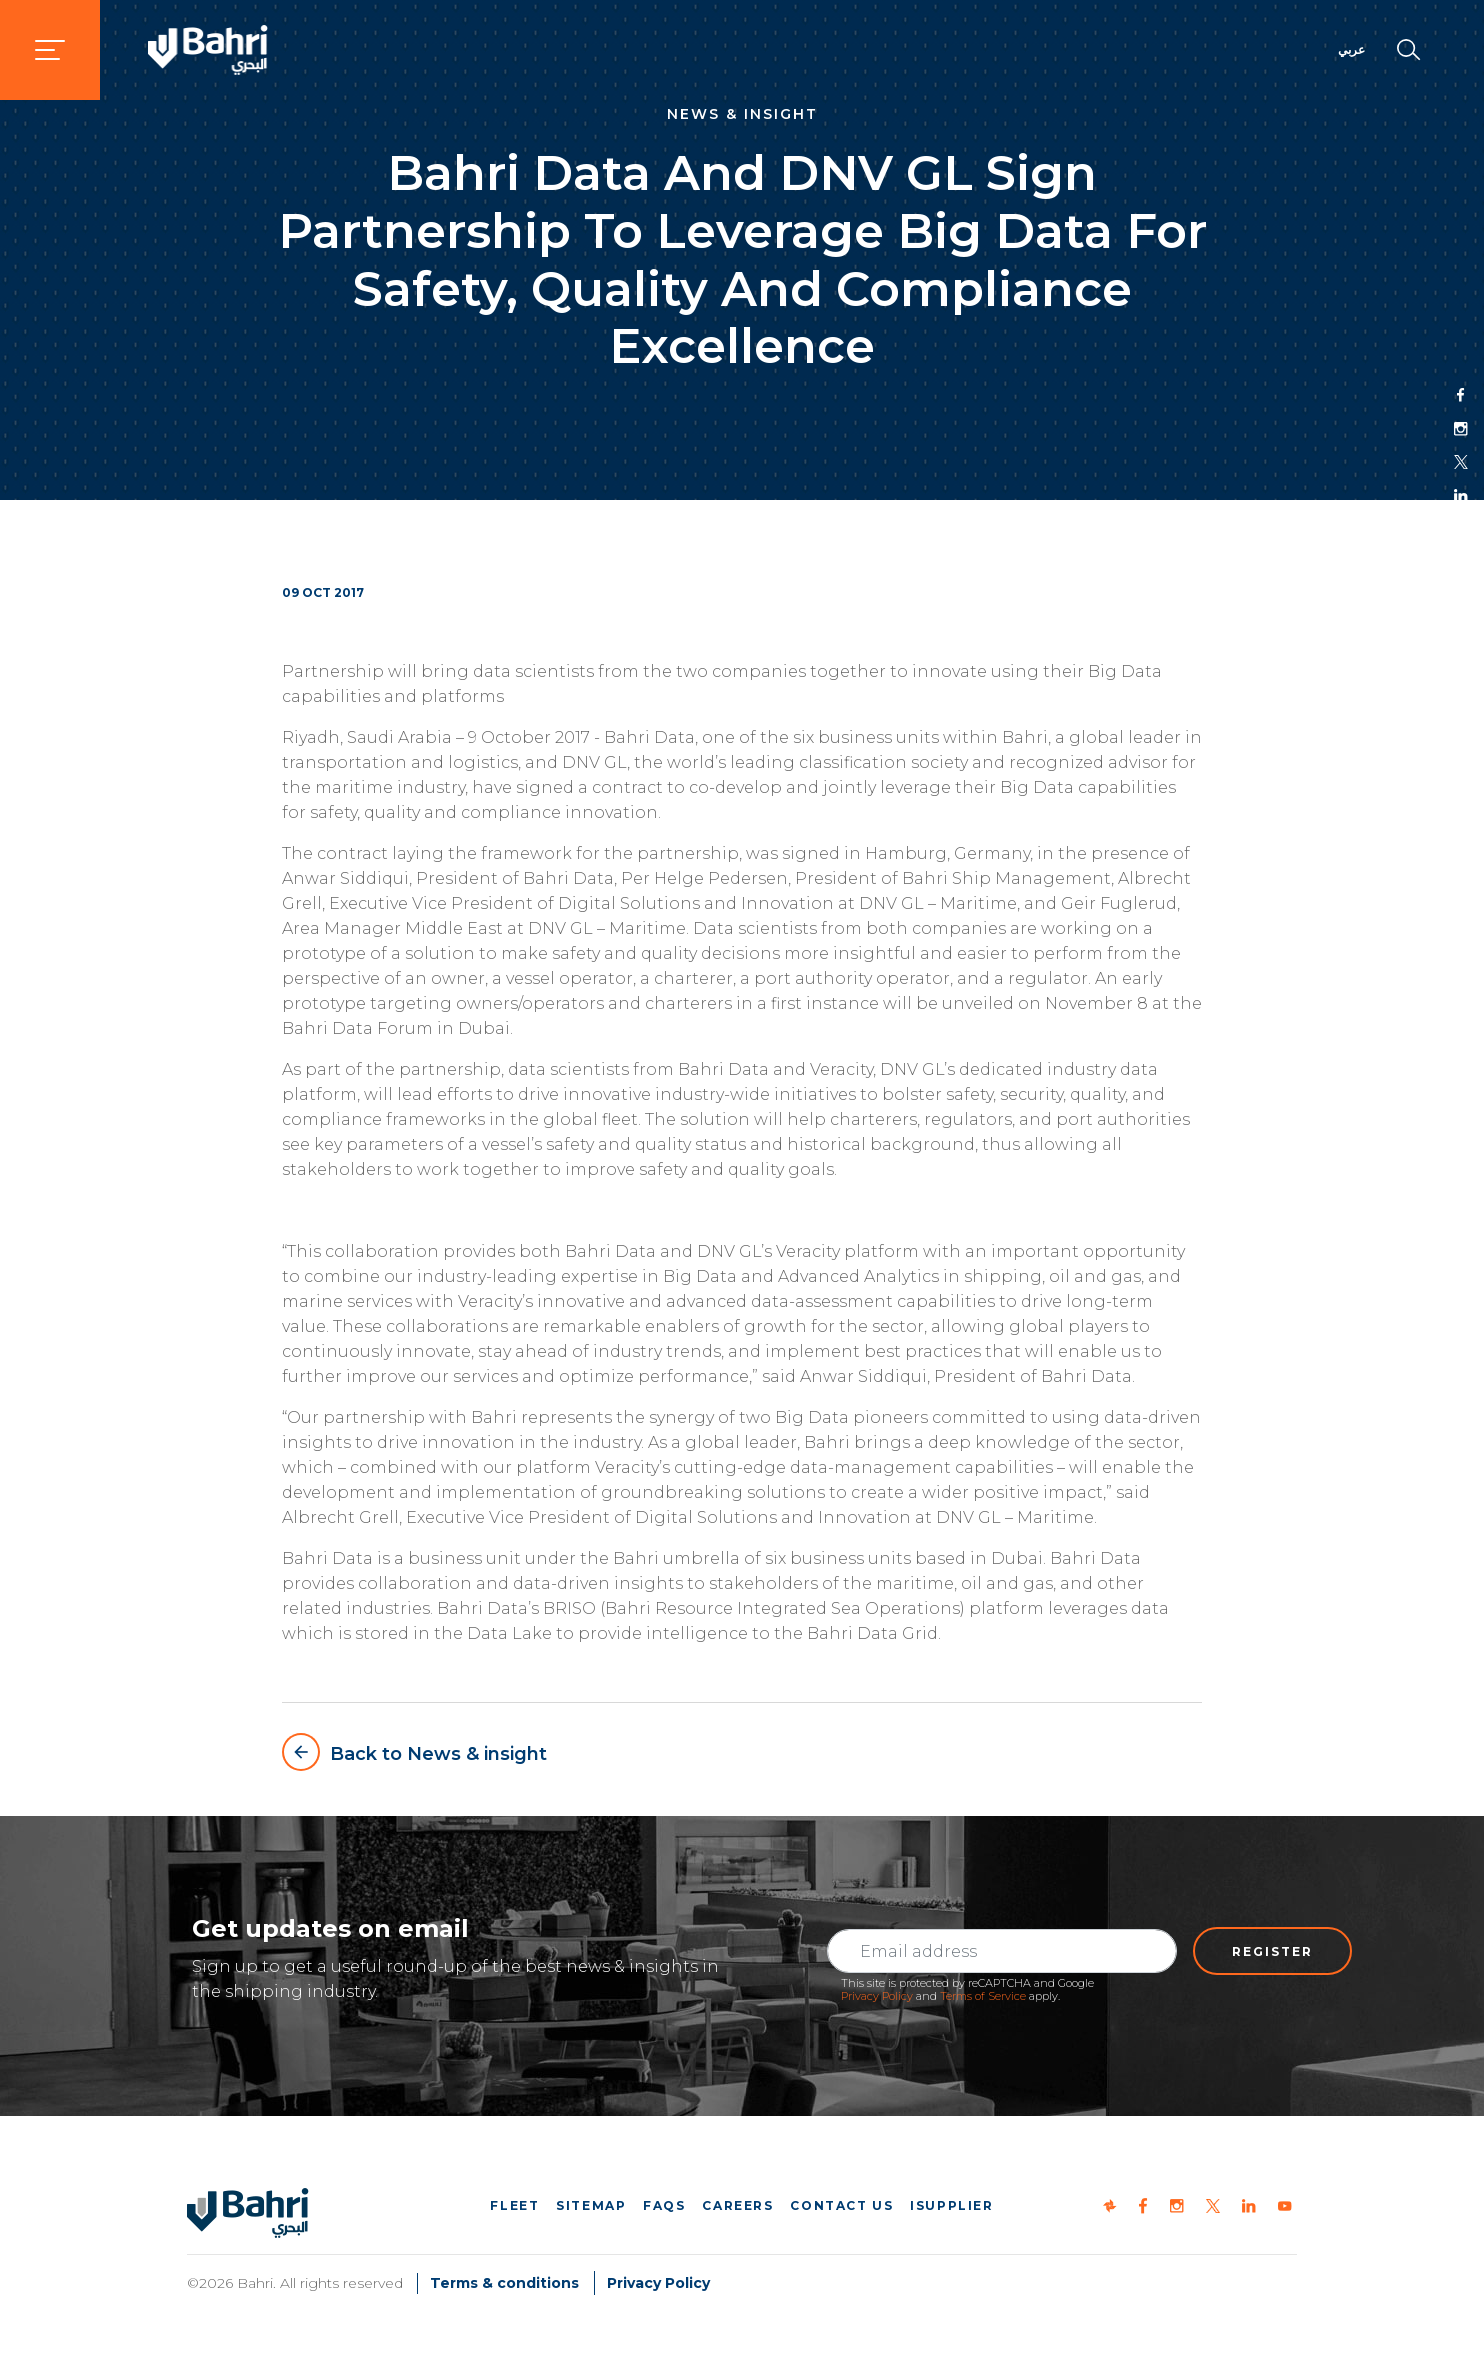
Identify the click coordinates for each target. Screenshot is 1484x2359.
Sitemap (591, 2205)
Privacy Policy (877, 1996)
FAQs (664, 2205)
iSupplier (951, 2205)
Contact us (841, 2205)
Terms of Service (983, 1996)
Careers (737, 2205)
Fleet (514, 2205)
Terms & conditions (504, 2283)
